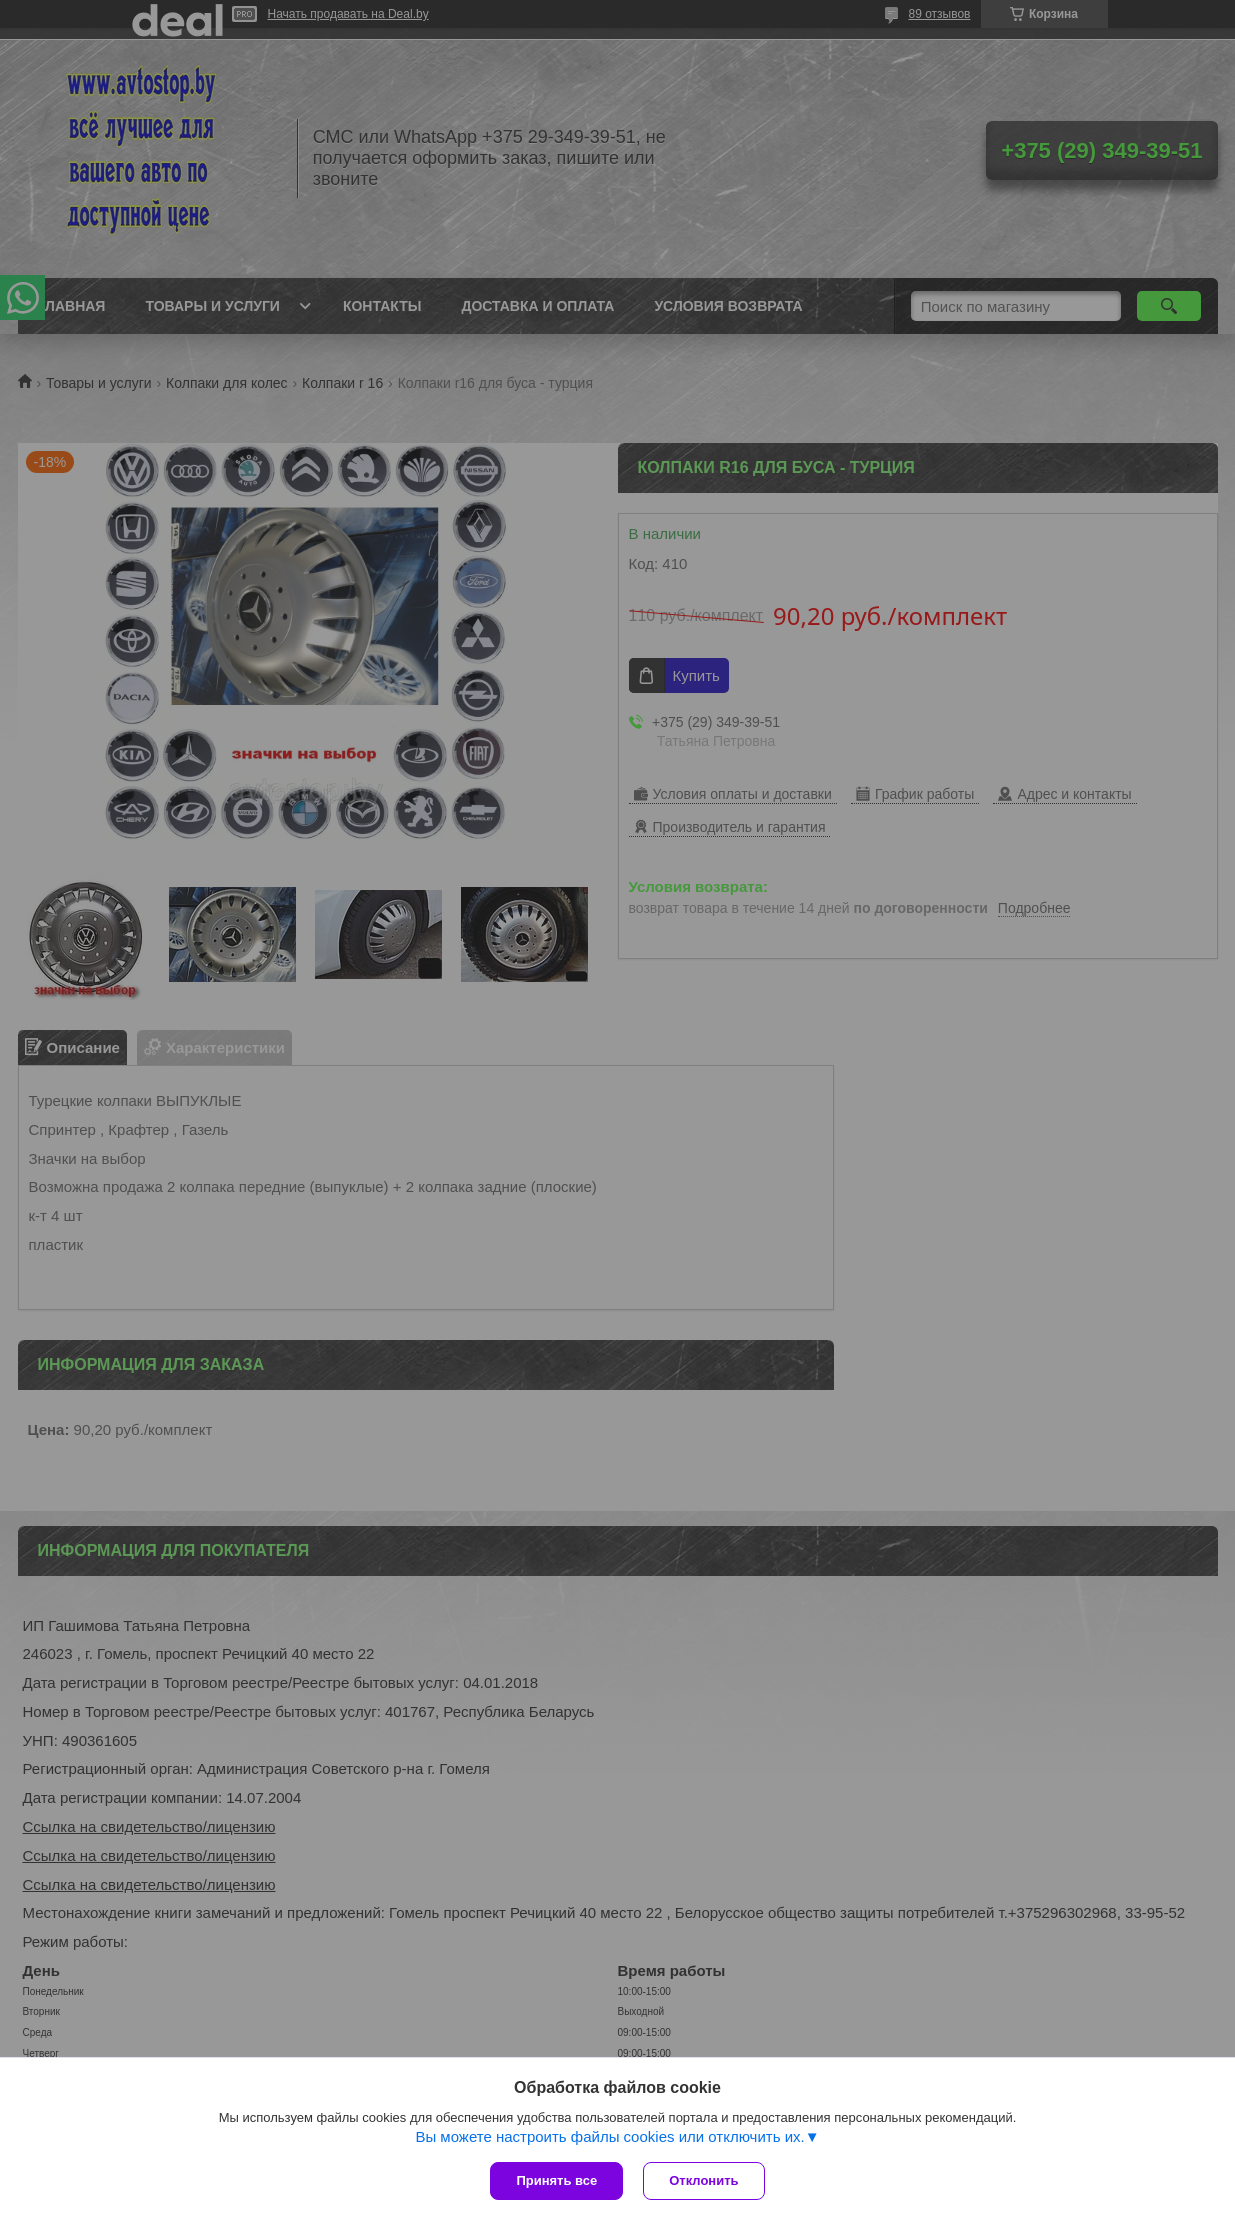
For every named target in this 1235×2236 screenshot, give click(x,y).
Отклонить (703, 2180)
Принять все (556, 2180)
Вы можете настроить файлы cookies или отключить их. (609, 2136)
